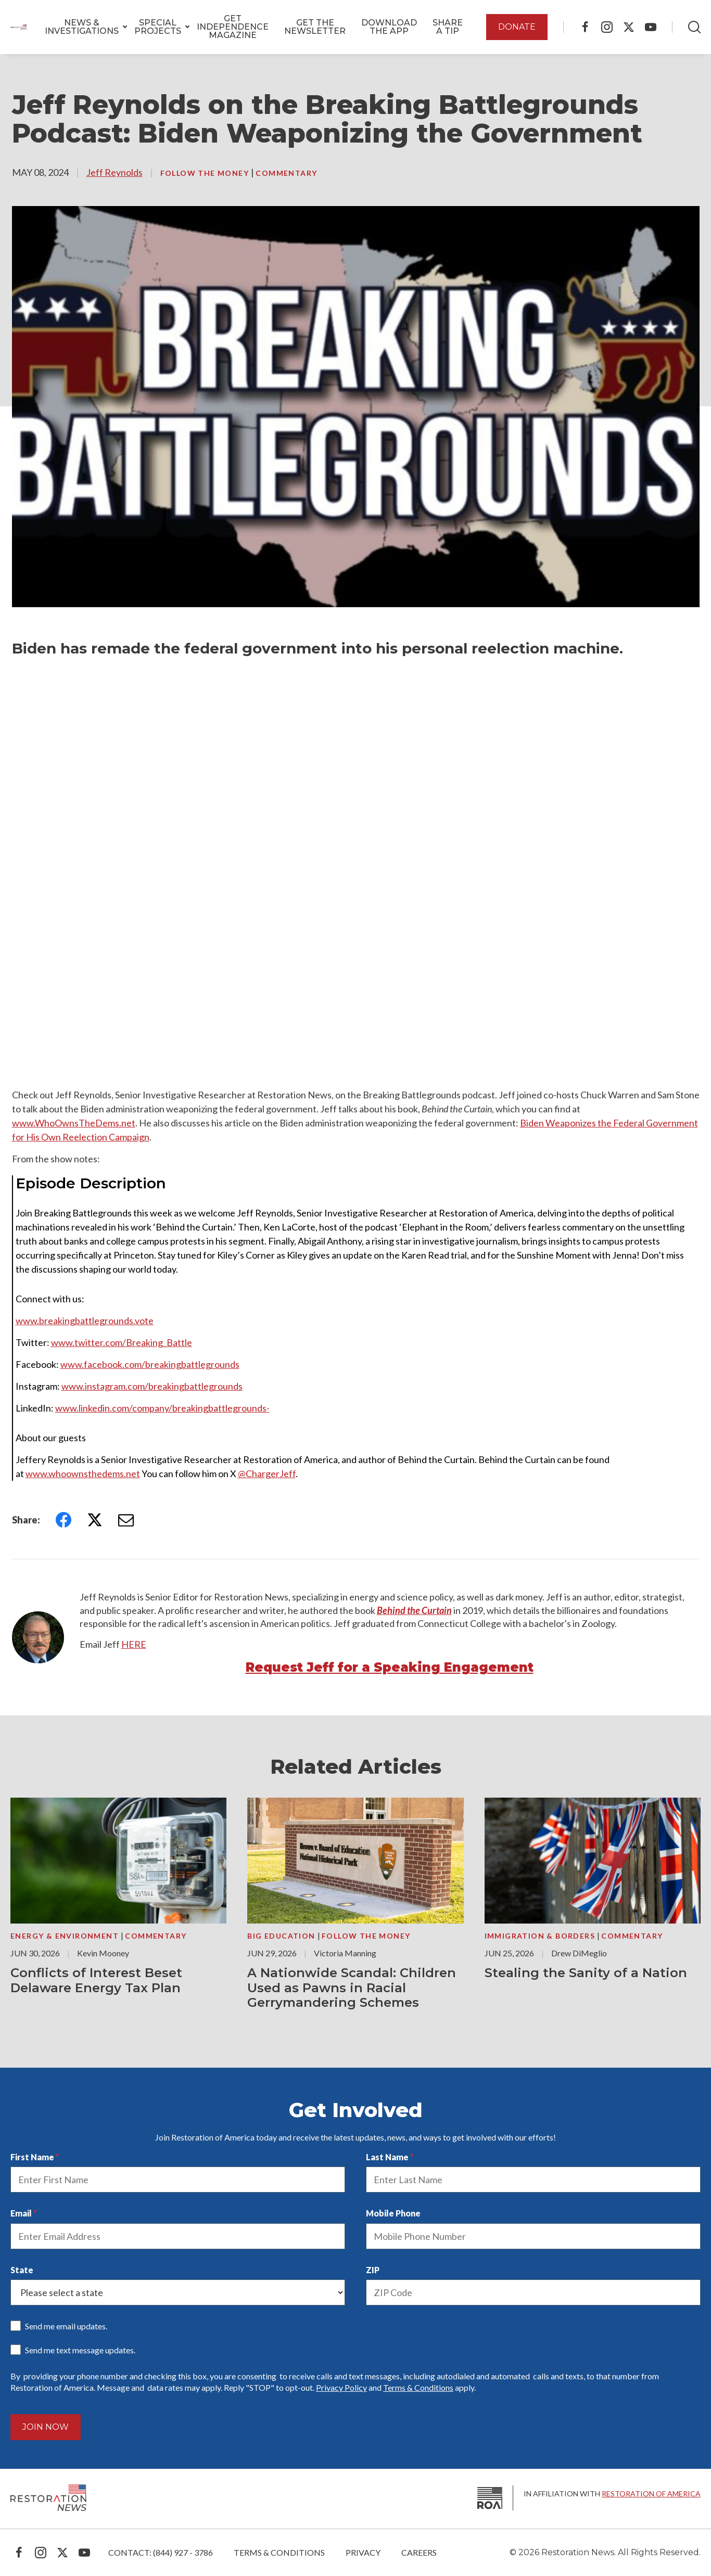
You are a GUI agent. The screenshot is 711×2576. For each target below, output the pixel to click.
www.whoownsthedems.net (83, 1473)
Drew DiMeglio (579, 1953)
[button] (81, 27)
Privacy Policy (341, 2387)
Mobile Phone (393, 2213)
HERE (133, 1644)
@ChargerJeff (267, 1473)
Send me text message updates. (80, 2350)
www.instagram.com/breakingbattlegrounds (152, 1386)
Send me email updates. (66, 2326)
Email (21, 2213)
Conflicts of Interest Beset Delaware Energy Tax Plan (96, 1980)
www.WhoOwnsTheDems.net (73, 1123)
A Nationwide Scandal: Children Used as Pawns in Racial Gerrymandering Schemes (351, 1987)
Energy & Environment (65, 1935)
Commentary (286, 173)
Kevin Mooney (103, 1953)
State (21, 2270)
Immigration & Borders (541, 1935)
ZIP (372, 2270)
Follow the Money (205, 173)
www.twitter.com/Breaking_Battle (121, 1342)
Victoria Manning (345, 1953)
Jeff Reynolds (114, 172)
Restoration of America (651, 2493)
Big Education (282, 1935)
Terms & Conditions (418, 2387)
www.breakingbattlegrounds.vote (85, 1320)
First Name (32, 2157)
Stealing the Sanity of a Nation (586, 1972)
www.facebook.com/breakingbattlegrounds (149, 1364)
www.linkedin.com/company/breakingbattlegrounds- (162, 1408)
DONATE (517, 27)
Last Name (387, 2157)
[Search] (694, 27)
